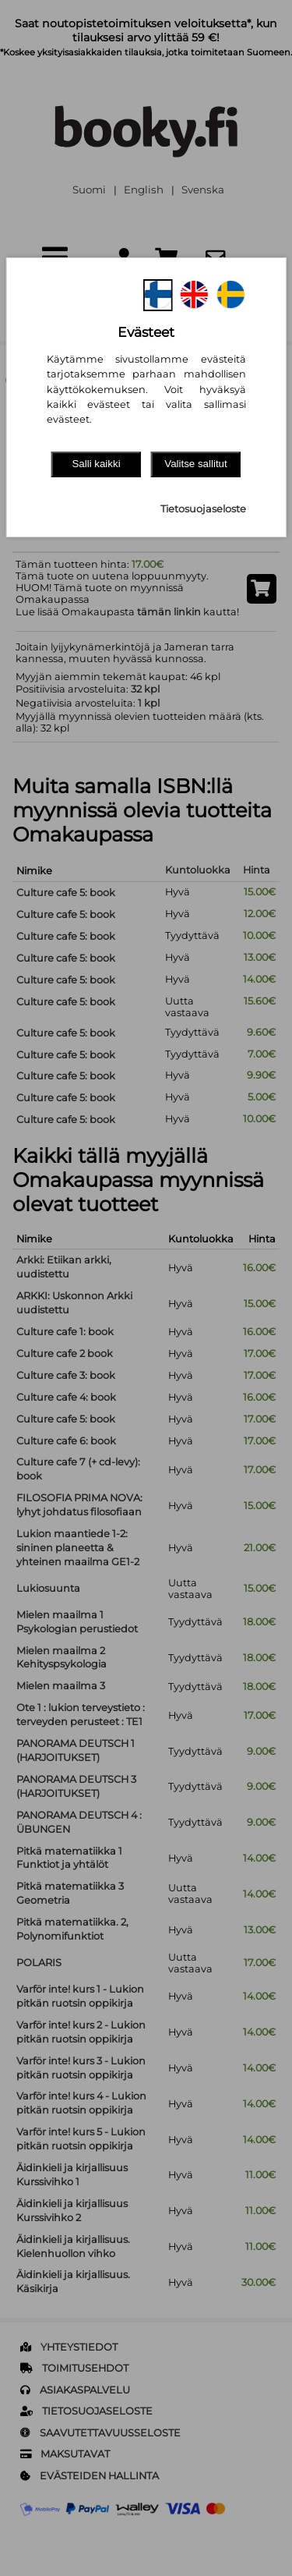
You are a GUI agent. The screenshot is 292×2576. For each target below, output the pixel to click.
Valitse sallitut (195, 463)
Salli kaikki (96, 463)
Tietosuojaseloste (203, 509)
